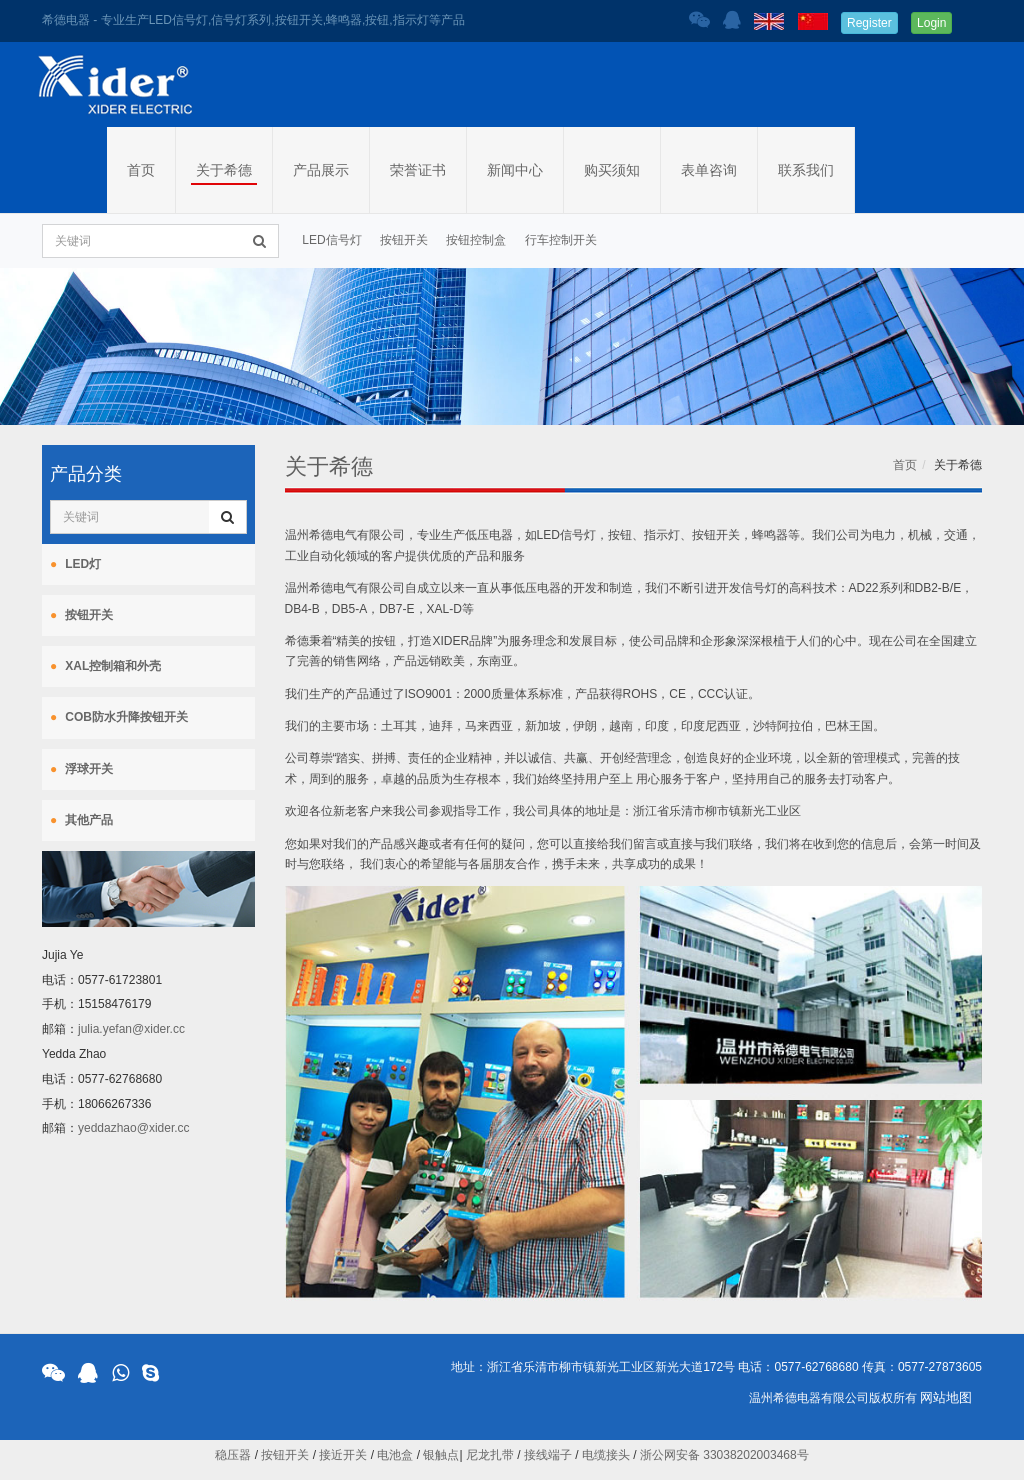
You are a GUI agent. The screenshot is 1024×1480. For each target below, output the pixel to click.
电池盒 (395, 1455)
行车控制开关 (561, 240)
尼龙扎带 (490, 1455)
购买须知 (612, 170)
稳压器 (233, 1455)
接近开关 (343, 1455)
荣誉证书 (418, 170)
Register (869, 23)
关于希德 (224, 170)
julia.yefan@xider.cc (131, 1029)
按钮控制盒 (476, 240)
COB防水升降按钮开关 (126, 717)
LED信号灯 (331, 240)
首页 (141, 170)
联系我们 (806, 170)
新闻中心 (515, 170)
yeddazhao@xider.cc (134, 1128)
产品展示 (321, 170)
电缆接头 (606, 1455)
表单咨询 (709, 170)
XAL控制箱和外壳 (113, 666)
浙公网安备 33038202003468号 (724, 1455)
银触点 (441, 1455)
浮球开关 (89, 769)
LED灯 (83, 564)
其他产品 (89, 820)
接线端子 (548, 1455)
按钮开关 (404, 240)
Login (931, 23)
